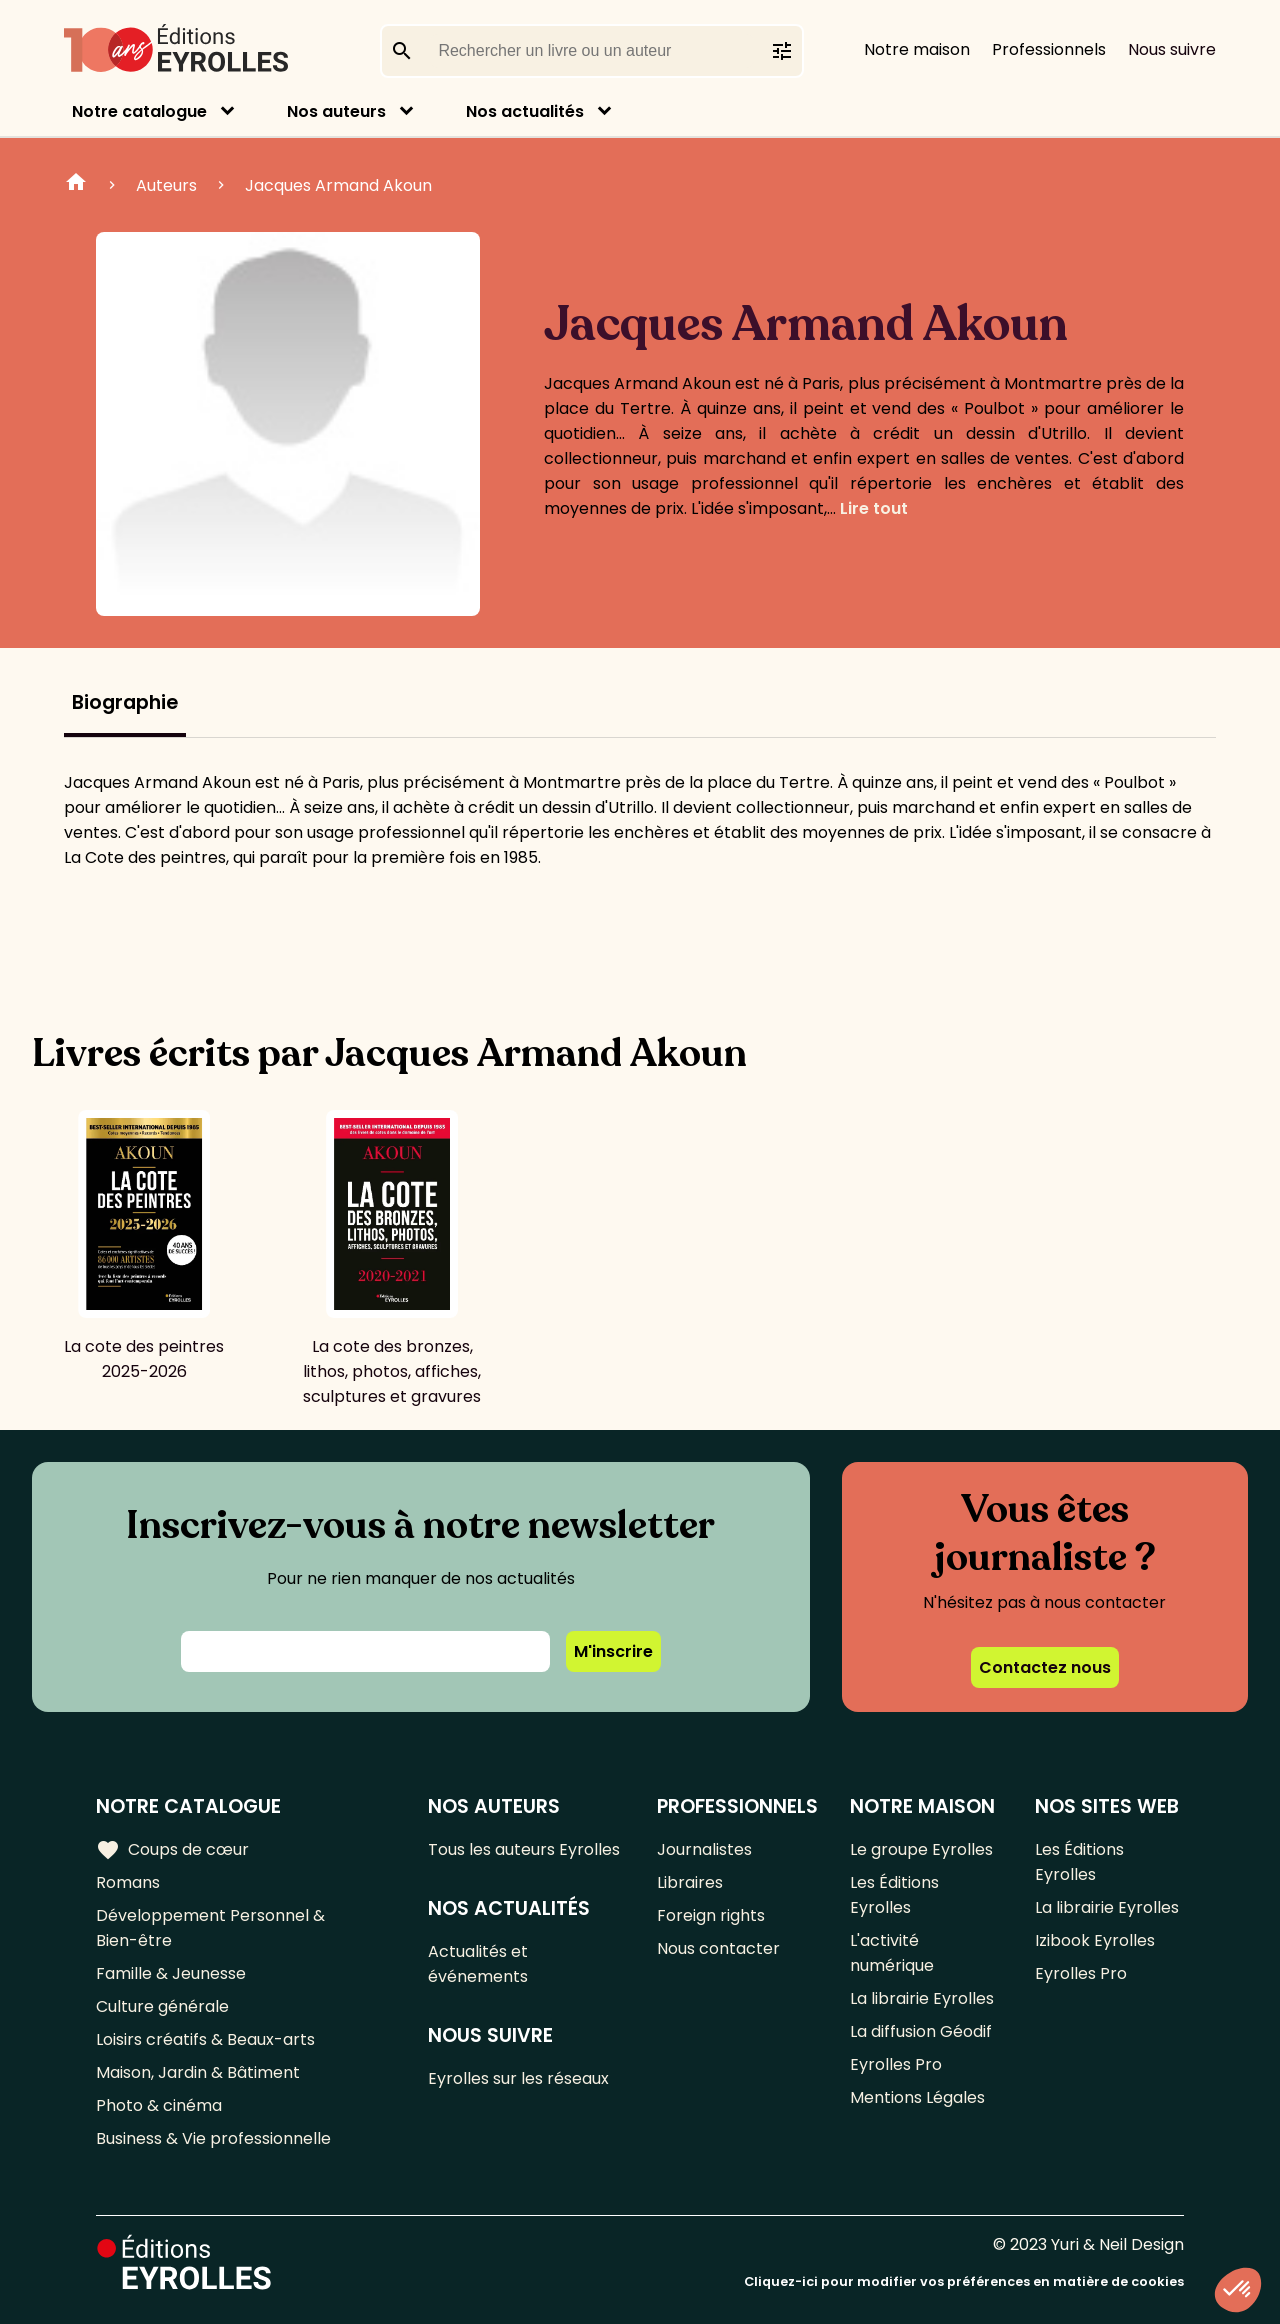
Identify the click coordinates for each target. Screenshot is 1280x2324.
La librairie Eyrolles (922, 1998)
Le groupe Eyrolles (921, 1849)
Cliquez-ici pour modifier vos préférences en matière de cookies (964, 2281)
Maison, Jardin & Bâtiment (198, 2072)
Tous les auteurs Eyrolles (524, 1849)
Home (76, 185)
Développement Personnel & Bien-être (210, 1928)
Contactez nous (1045, 1667)
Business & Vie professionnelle (213, 2138)
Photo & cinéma (159, 2105)
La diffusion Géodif (921, 2031)
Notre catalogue (139, 111)
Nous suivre (1172, 49)
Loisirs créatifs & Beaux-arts (205, 2039)
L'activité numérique (892, 1953)
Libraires (690, 1882)
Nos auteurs (336, 111)
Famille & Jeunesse (171, 1973)
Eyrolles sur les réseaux (518, 2078)
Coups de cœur (172, 1850)
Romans (128, 1882)
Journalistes (704, 1849)
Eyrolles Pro (896, 2064)
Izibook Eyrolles (1095, 1940)
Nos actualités (525, 111)
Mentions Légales (917, 2097)
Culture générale (162, 2006)
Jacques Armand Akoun (338, 185)
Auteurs (166, 185)
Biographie (125, 702)
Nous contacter (718, 1948)
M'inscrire (613, 1651)
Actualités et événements (478, 1964)
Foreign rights (711, 1915)
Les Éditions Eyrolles (894, 1895)
